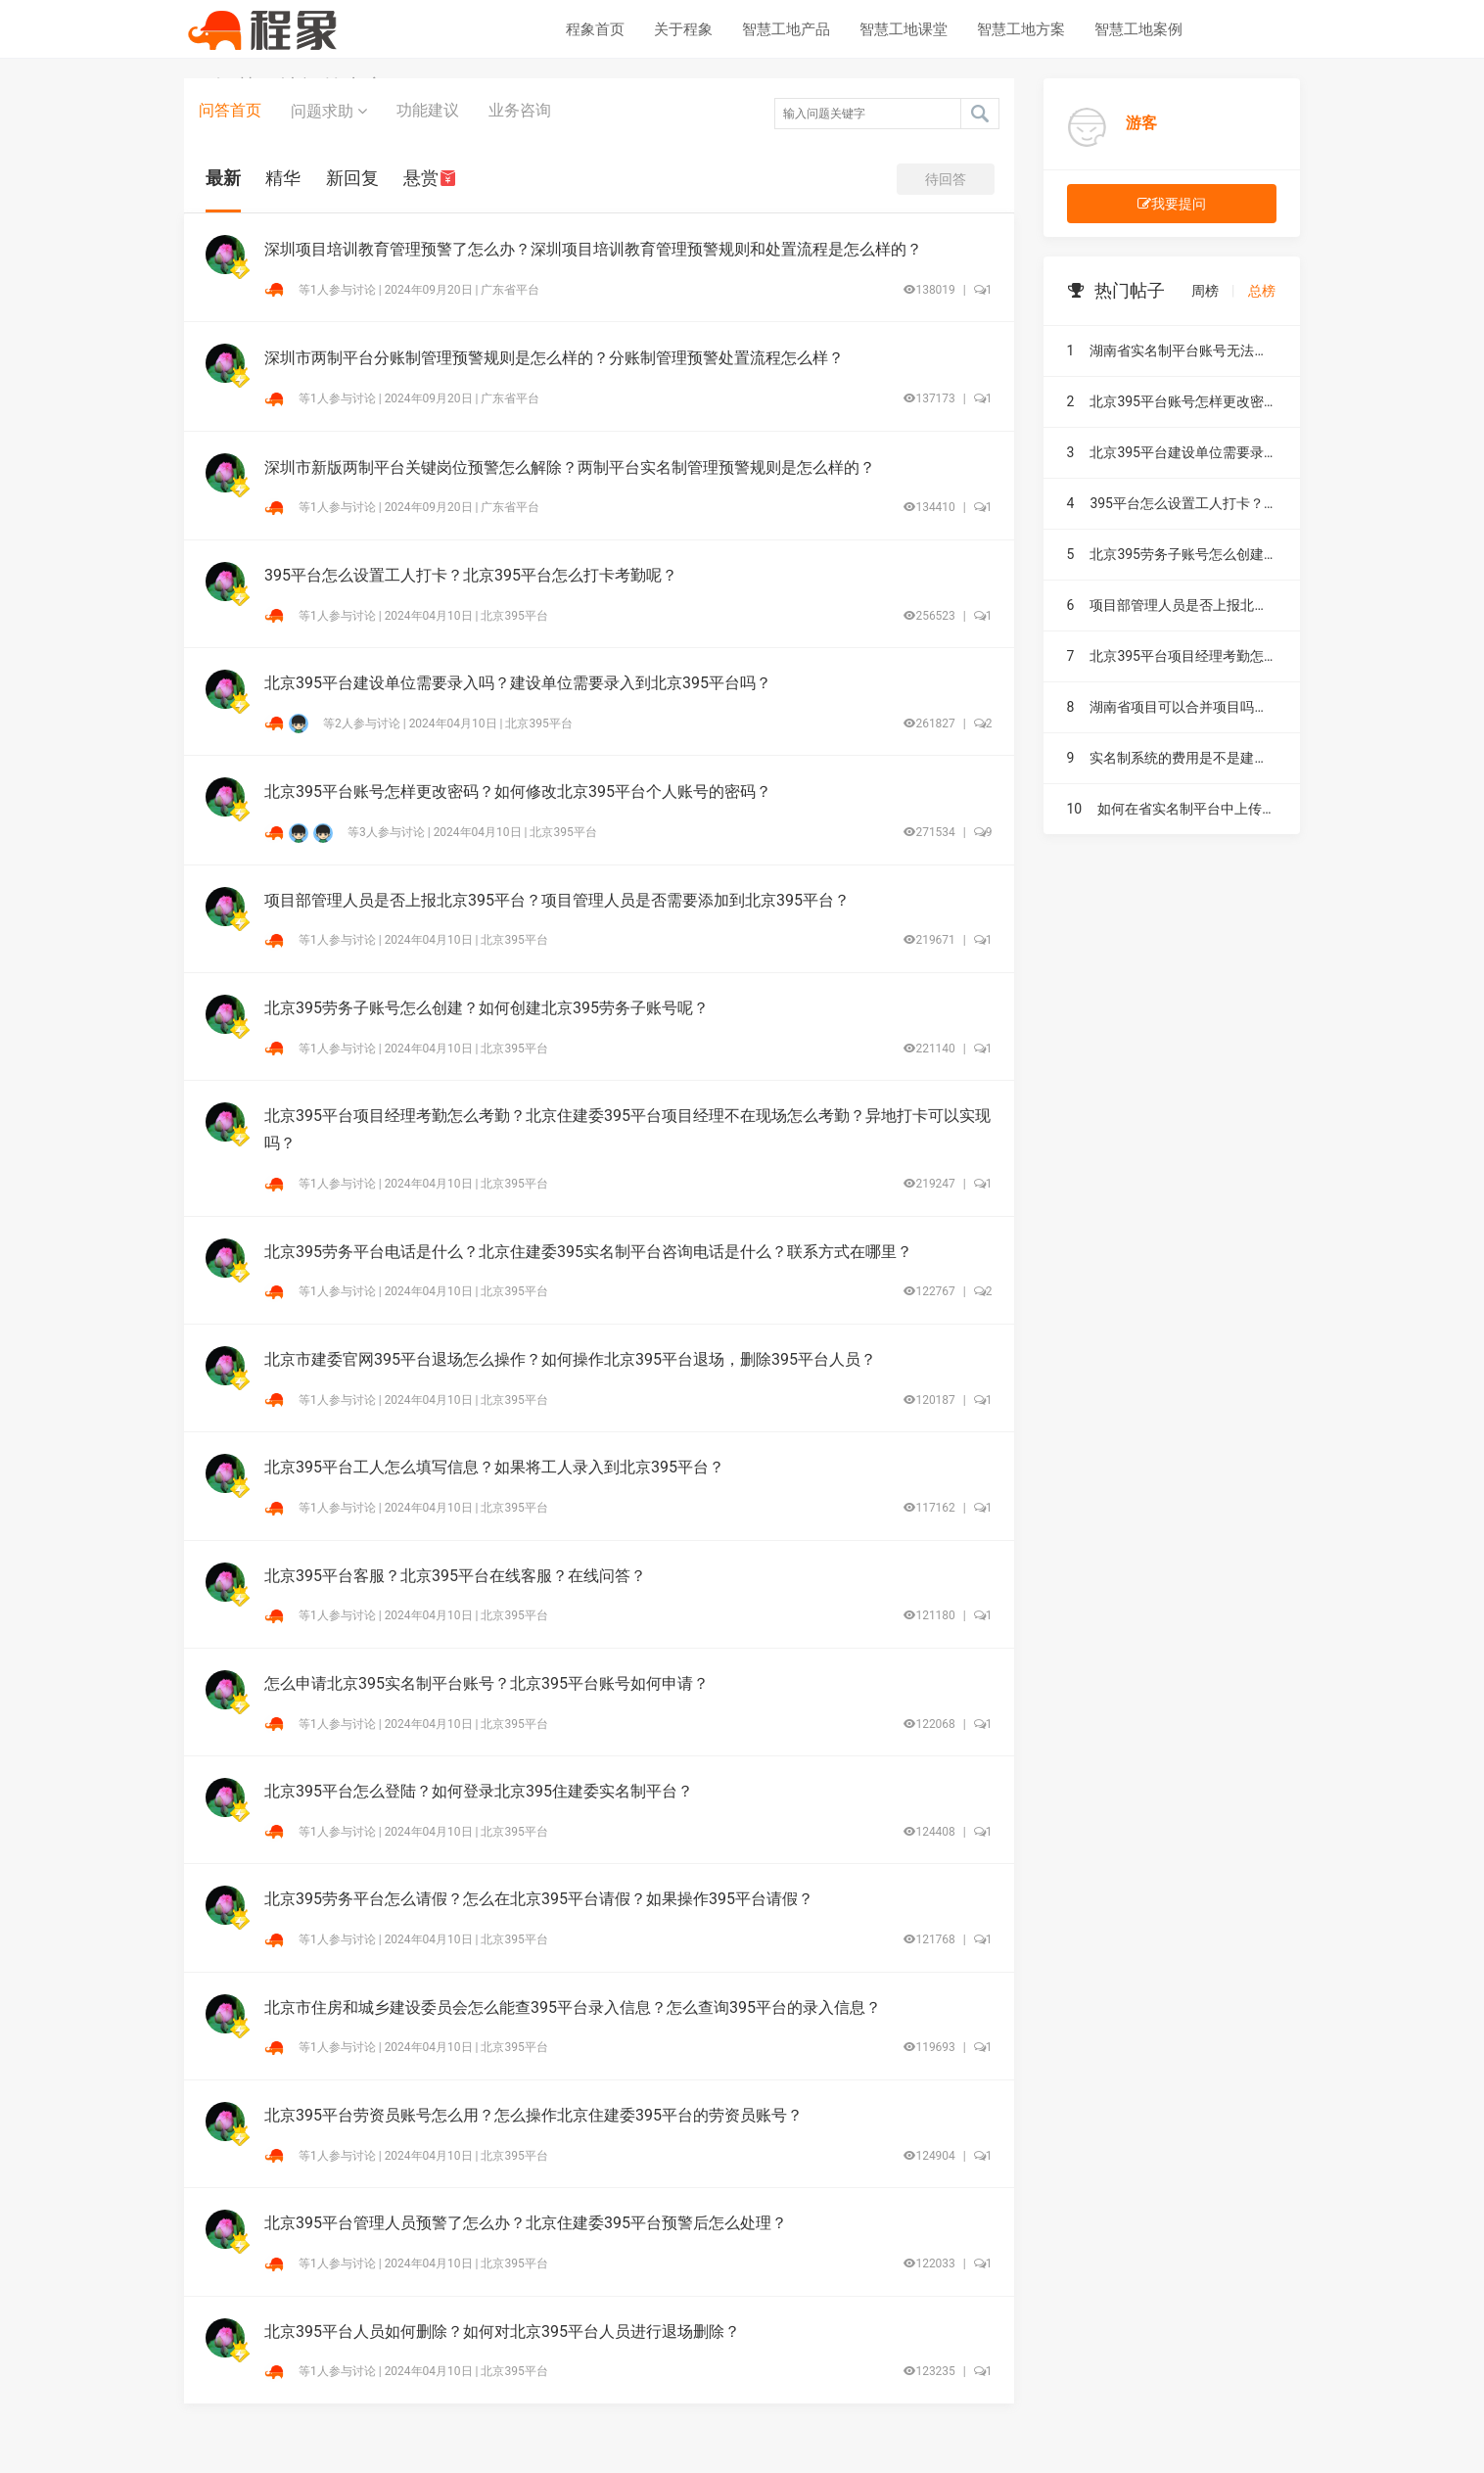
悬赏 (429, 177)
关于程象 (683, 29)
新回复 (352, 177)
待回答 (945, 179)
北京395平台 (514, 616)
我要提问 (1171, 203)
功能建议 (427, 110)
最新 (223, 177)
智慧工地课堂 (903, 29)
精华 (283, 177)
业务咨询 (519, 110)
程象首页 (595, 29)
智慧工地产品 (786, 29)
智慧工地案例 (1138, 29)
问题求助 (329, 110)
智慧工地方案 (1021, 29)
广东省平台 (510, 290)
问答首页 (230, 110)
